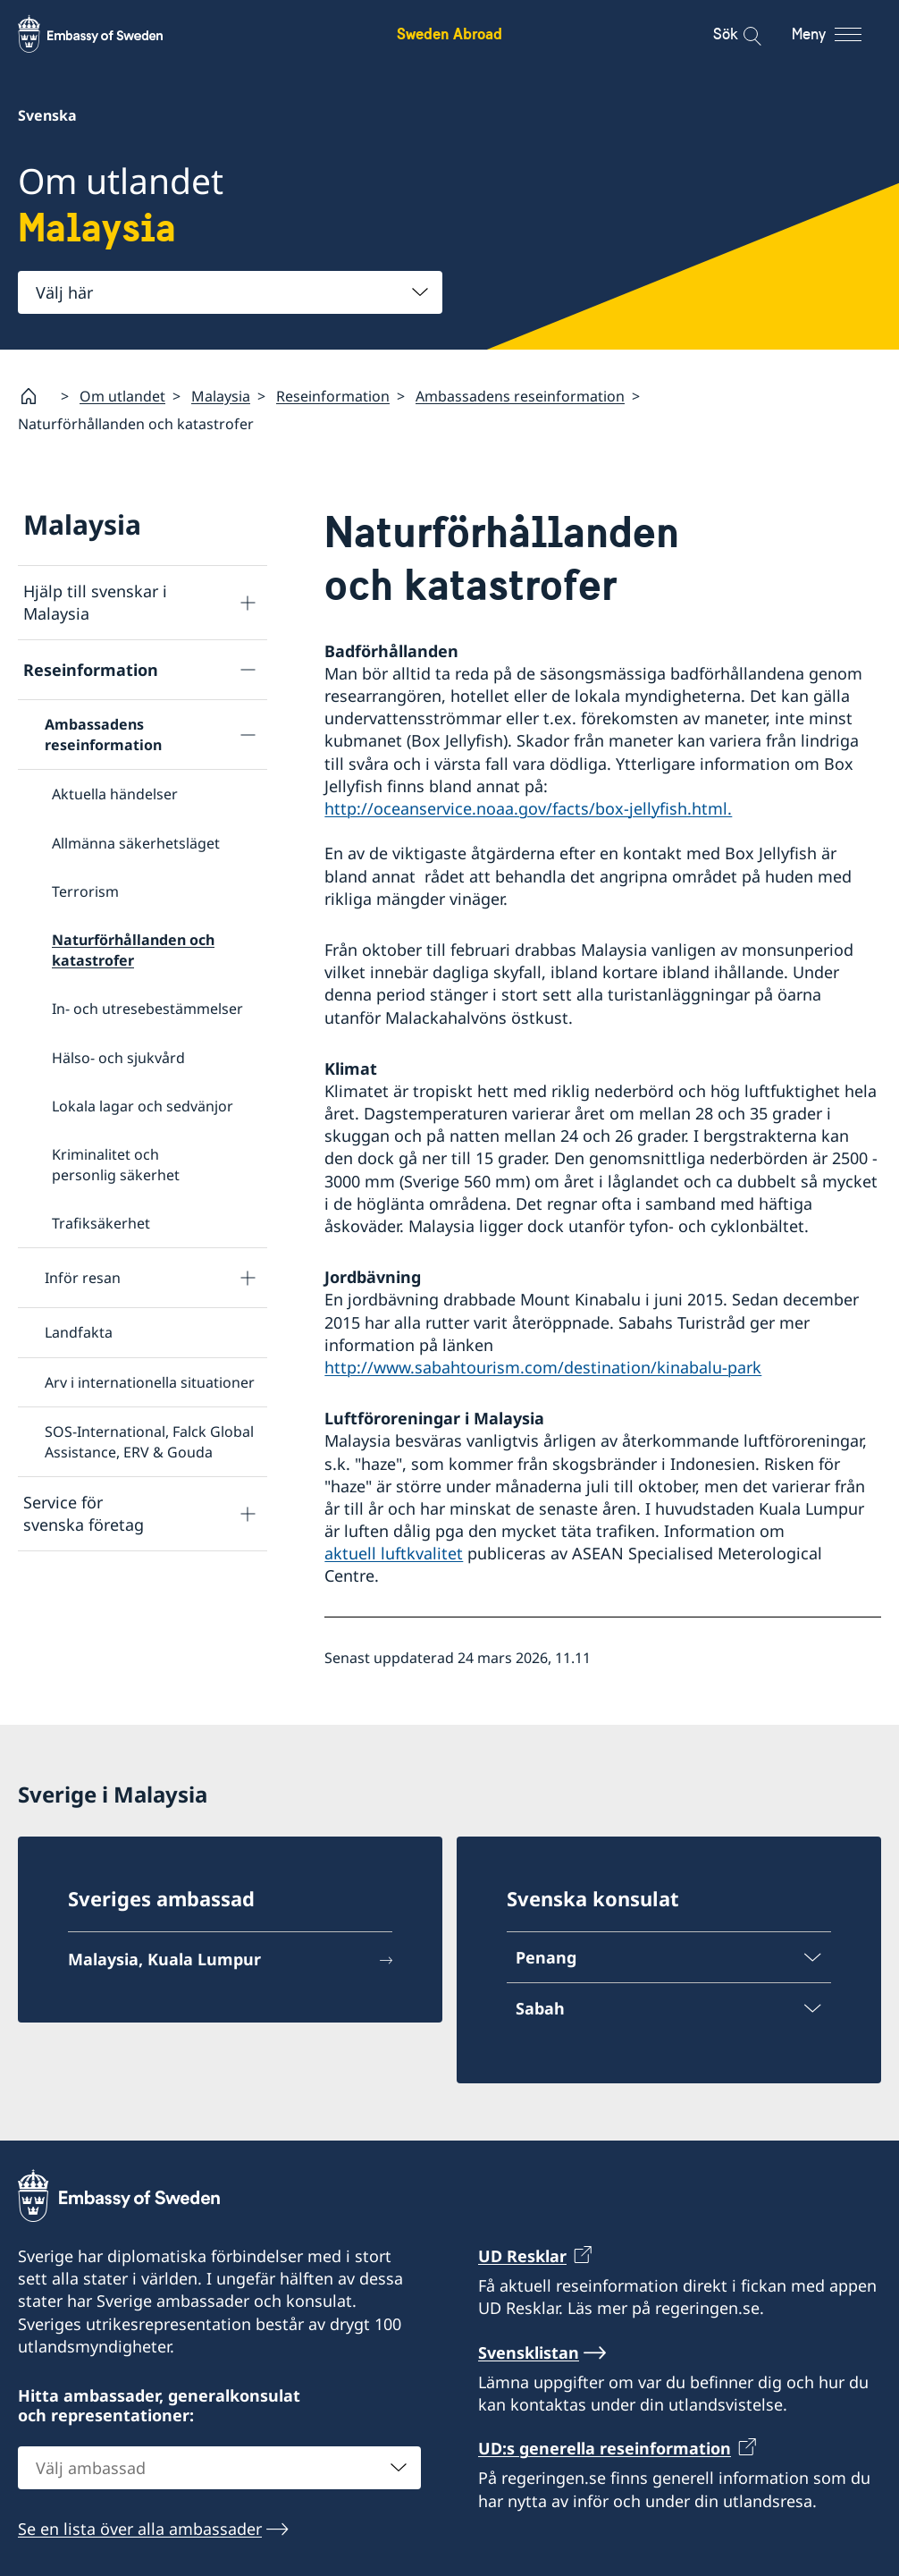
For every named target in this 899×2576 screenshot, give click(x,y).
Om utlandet (122, 395)
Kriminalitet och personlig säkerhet (116, 1164)
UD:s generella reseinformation (604, 2448)
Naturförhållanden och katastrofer (133, 949)
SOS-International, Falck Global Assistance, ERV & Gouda (149, 1441)
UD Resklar (522, 2256)
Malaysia (220, 395)
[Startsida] (36, 396)
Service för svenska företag (83, 1513)
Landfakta (79, 1332)
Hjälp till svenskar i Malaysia (95, 602)
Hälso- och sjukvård (118, 1058)
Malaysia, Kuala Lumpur (164, 1959)
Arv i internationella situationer (150, 1382)
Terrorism (85, 891)
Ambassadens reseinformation (520, 395)
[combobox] (230, 292)
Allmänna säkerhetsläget (136, 843)
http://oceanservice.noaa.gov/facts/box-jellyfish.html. (528, 808)
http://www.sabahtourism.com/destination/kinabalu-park (542, 1367)
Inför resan (83, 1278)
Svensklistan (528, 2351)
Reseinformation (333, 395)
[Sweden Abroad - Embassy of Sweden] (107, 34)
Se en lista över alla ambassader (140, 2528)
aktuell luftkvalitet (393, 1553)
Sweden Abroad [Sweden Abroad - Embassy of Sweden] (449, 33)
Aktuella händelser (115, 794)
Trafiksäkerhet (101, 1223)
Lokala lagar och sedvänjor (142, 1106)
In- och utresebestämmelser (147, 1008)
